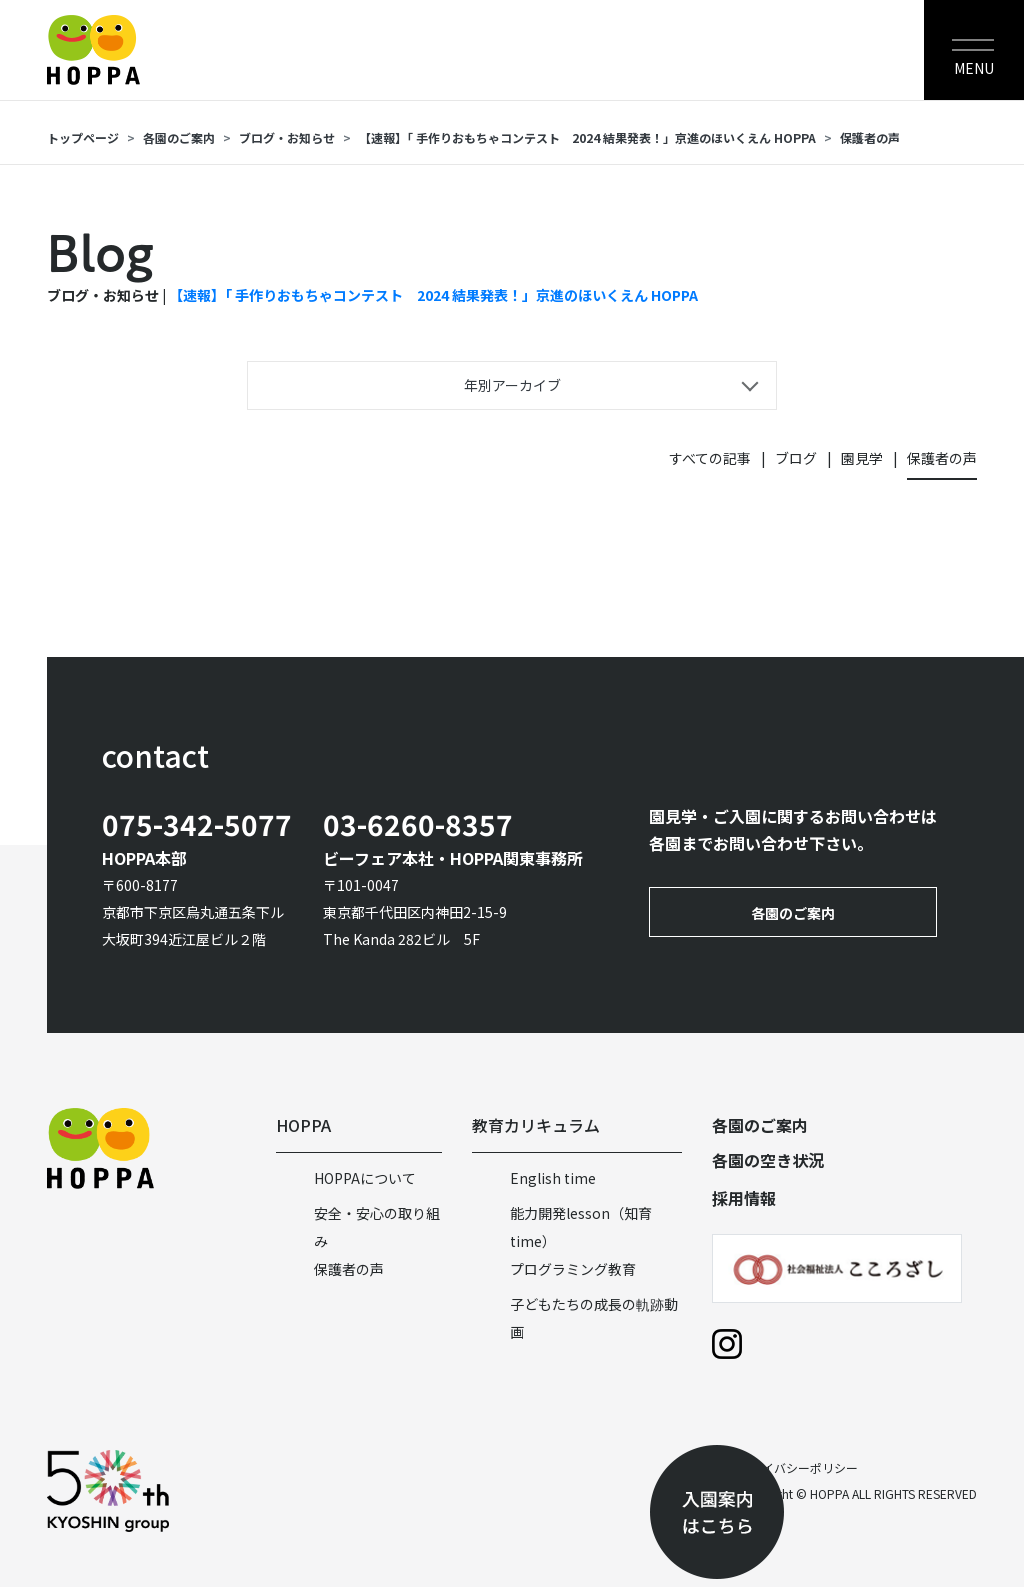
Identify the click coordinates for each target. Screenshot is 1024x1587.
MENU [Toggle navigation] (974, 68)
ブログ (796, 458)
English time (553, 1178)
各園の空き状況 (768, 1160)
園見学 (862, 458)
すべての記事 (710, 458)
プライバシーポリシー (798, 1467)
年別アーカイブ (512, 385)
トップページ (83, 137)
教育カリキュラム (536, 1125)
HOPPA (303, 1125)
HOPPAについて (365, 1178)
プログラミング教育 (573, 1269)
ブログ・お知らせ (287, 137)
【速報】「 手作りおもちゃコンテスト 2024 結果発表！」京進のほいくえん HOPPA (587, 137)
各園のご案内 (179, 137)
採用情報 (744, 1198)
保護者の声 (870, 137)
